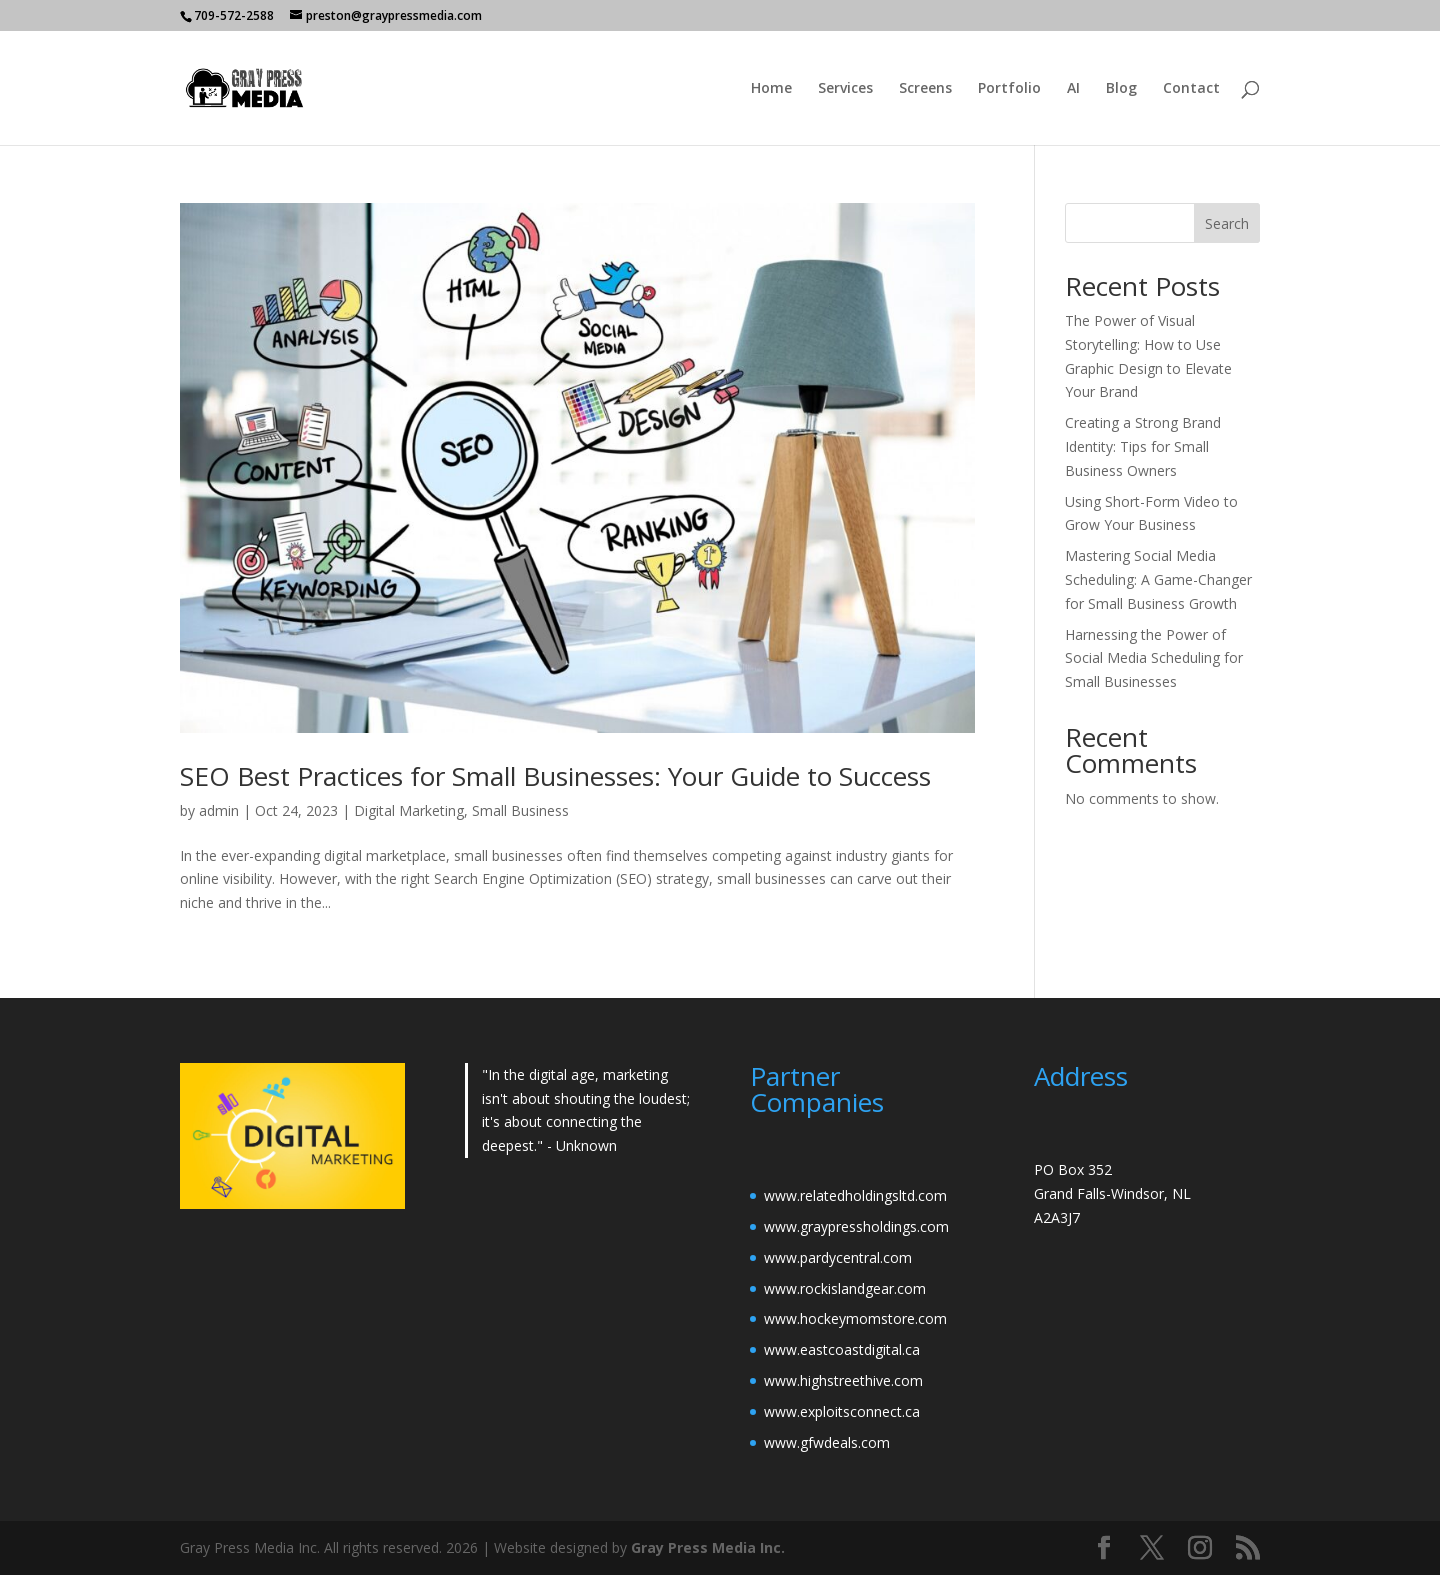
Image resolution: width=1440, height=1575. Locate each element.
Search (1227, 223)
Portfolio (1009, 89)
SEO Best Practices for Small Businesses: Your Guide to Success (555, 776)
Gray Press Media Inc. (708, 1547)
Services (845, 89)
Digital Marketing (409, 810)
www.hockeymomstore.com (855, 1318)
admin (219, 810)
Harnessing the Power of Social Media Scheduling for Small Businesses (1154, 658)
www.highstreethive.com (843, 1380)
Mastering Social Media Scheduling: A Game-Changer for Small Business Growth (1158, 579)
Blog (1121, 89)
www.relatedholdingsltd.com (855, 1195)
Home (771, 89)
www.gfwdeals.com (827, 1442)
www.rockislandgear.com (845, 1288)
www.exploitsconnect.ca (842, 1411)
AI (1073, 89)
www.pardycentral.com (838, 1257)
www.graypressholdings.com (856, 1226)
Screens (925, 89)
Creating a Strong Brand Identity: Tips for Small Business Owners (1143, 446)
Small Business (520, 810)
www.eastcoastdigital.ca (842, 1349)
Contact (1191, 89)
